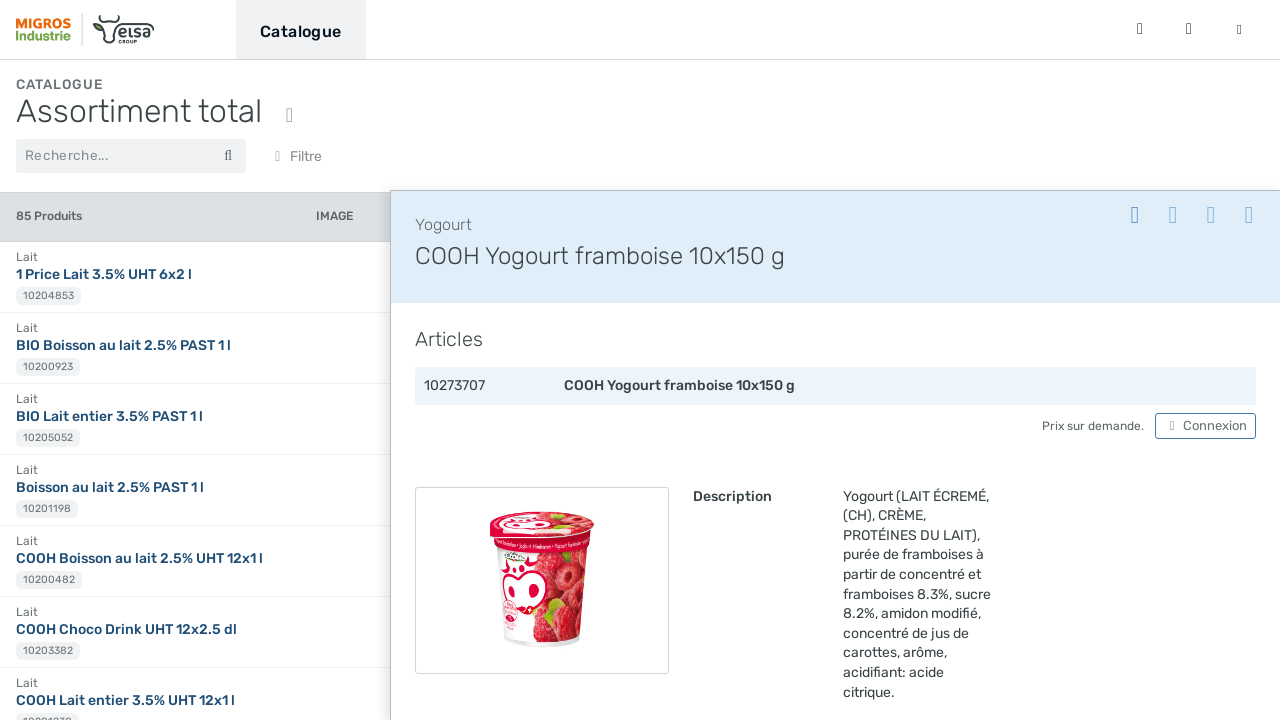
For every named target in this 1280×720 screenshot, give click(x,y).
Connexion (1205, 425)
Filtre (295, 156)
